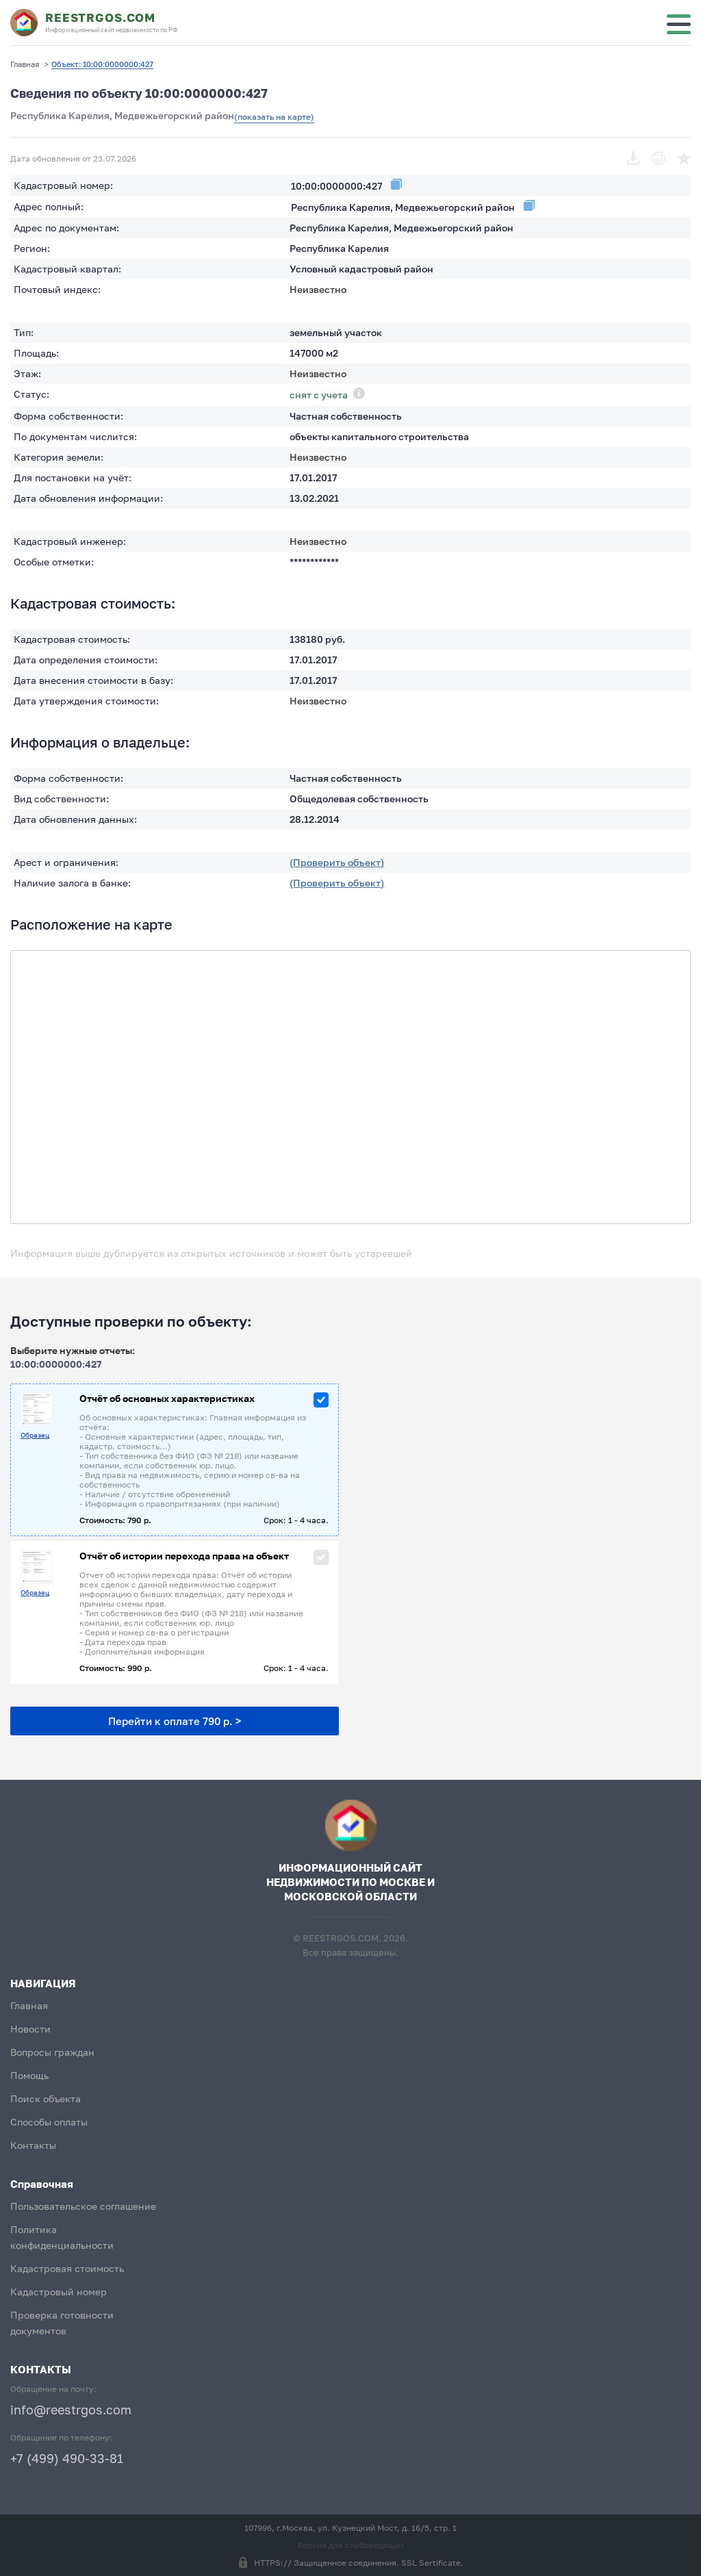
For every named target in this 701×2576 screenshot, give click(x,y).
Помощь (29, 2075)
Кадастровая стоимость (67, 2268)
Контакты (33, 2145)
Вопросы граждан (52, 2052)
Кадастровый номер (58, 2291)
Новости (30, 2029)
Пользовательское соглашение (83, 2206)
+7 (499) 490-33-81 (66, 2458)
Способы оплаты (49, 2122)
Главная (29, 2005)
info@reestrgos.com (70, 2409)
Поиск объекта (45, 2098)
